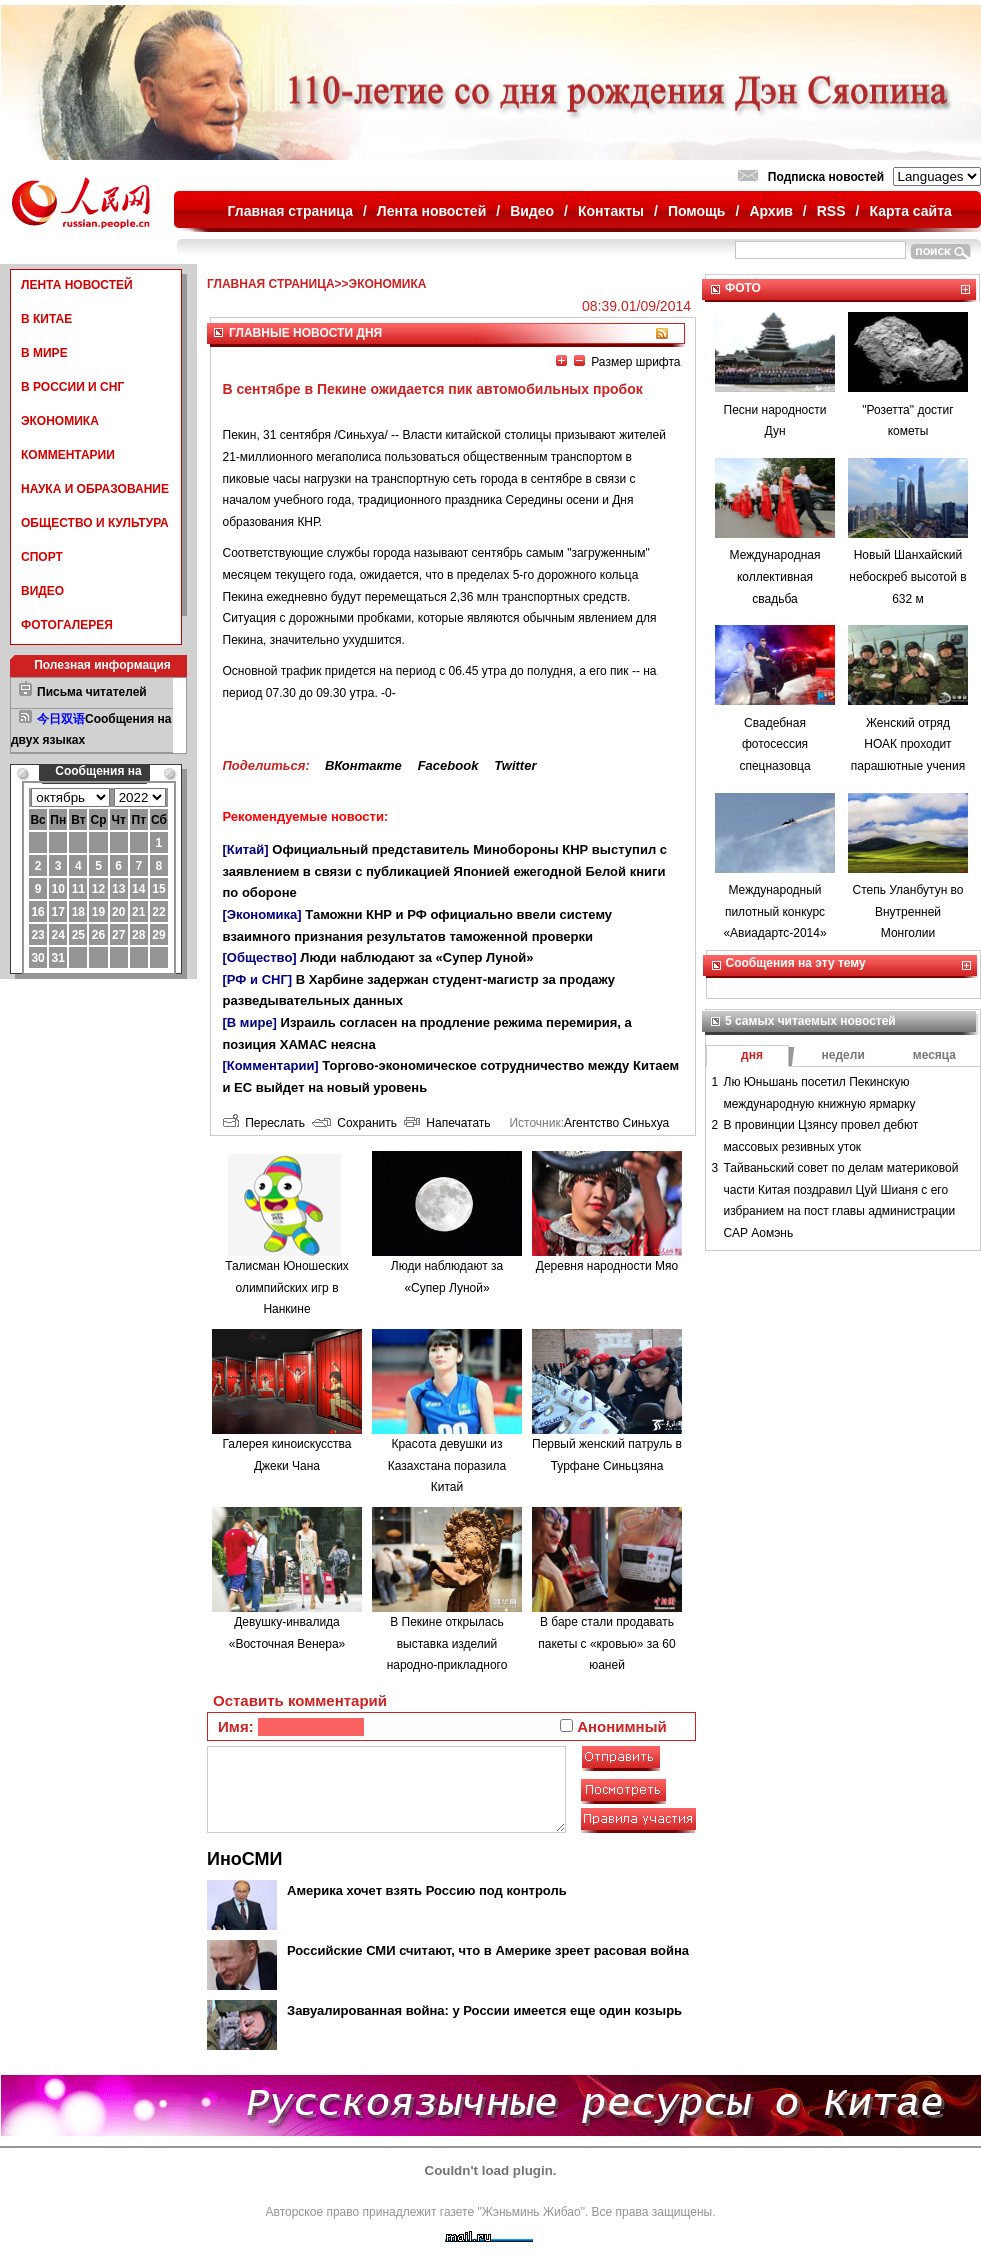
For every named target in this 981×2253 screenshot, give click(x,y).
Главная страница (290, 211)
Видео (532, 211)
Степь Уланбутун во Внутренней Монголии (907, 911)
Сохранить (354, 1123)
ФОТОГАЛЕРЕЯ (67, 625)
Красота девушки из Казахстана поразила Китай (447, 1465)
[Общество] (260, 957)
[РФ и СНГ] (258, 979)
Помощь (697, 211)
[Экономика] (262, 914)
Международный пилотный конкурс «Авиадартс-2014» (774, 911)
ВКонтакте (363, 765)
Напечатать (447, 1123)
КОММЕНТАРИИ (68, 455)
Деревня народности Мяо (607, 1266)
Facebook (448, 765)
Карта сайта (910, 211)
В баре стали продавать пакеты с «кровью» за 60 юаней (606, 1643)
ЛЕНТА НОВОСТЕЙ (77, 285)
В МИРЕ (44, 353)
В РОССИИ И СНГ (72, 387)
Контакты (611, 211)
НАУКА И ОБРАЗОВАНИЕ (95, 489)
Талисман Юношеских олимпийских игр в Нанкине (287, 1287)
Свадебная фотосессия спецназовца (774, 744)
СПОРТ (42, 557)
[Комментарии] (271, 1065)
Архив (770, 211)
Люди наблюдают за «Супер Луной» (416, 957)
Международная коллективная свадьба (775, 576)
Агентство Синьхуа (616, 1123)
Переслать (264, 1123)
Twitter (515, 765)
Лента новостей (431, 211)
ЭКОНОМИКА (60, 421)
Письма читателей (92, 692)
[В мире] (250, 1022)
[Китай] (246, 849)
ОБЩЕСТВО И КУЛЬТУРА (95, 523)
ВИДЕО (42, 591)
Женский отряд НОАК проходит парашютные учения (908, 744)
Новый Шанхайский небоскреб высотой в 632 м (907, 576)
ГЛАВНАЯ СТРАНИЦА (271, 284)
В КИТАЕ (46, 319)
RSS (831, 211)
